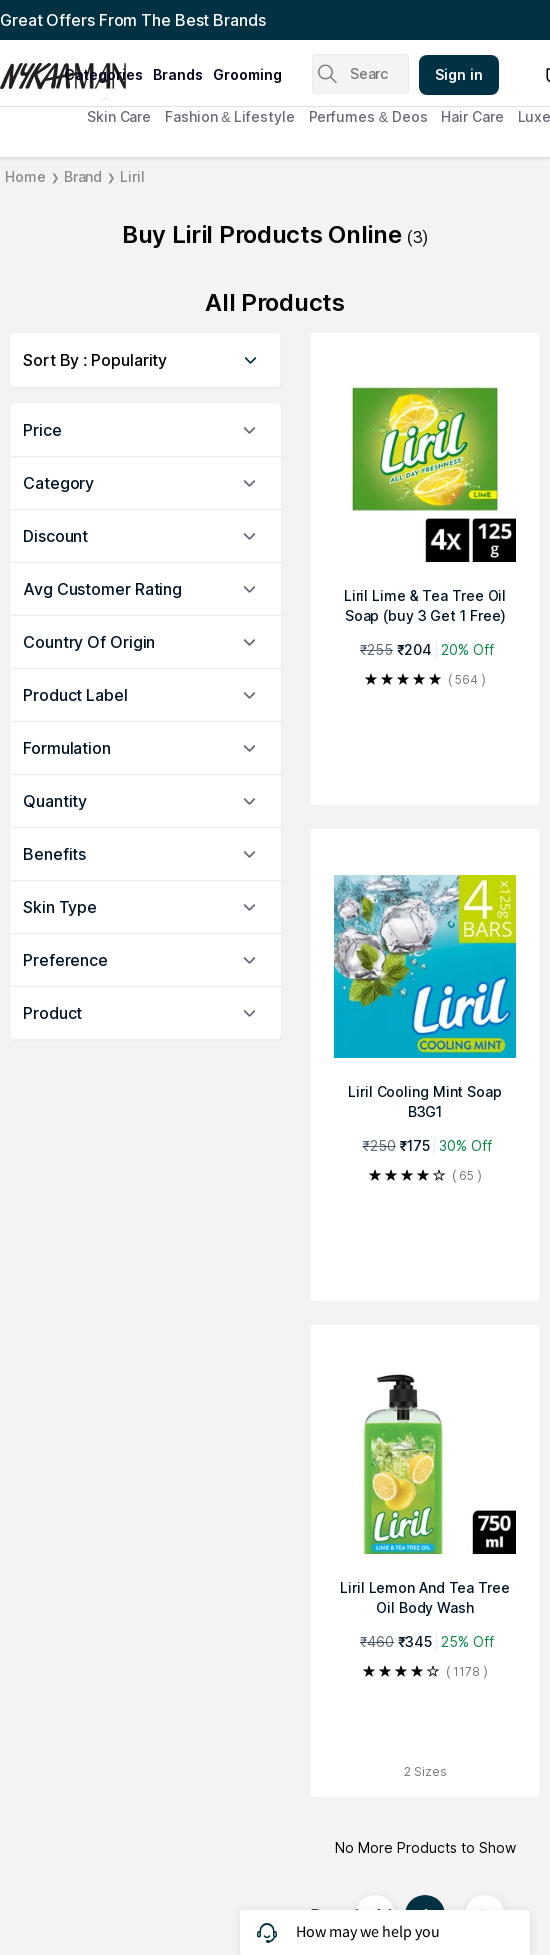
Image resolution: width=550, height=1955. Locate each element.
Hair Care (472, 116)
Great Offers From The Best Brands (133, 20)
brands (178, 74)
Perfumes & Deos (368, 116)
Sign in (459, 74)
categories (103, 74)
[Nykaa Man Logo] (29, 69)
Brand (83, 176)
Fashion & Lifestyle (229, 116)
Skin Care (119, 116)
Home (25, 176)
